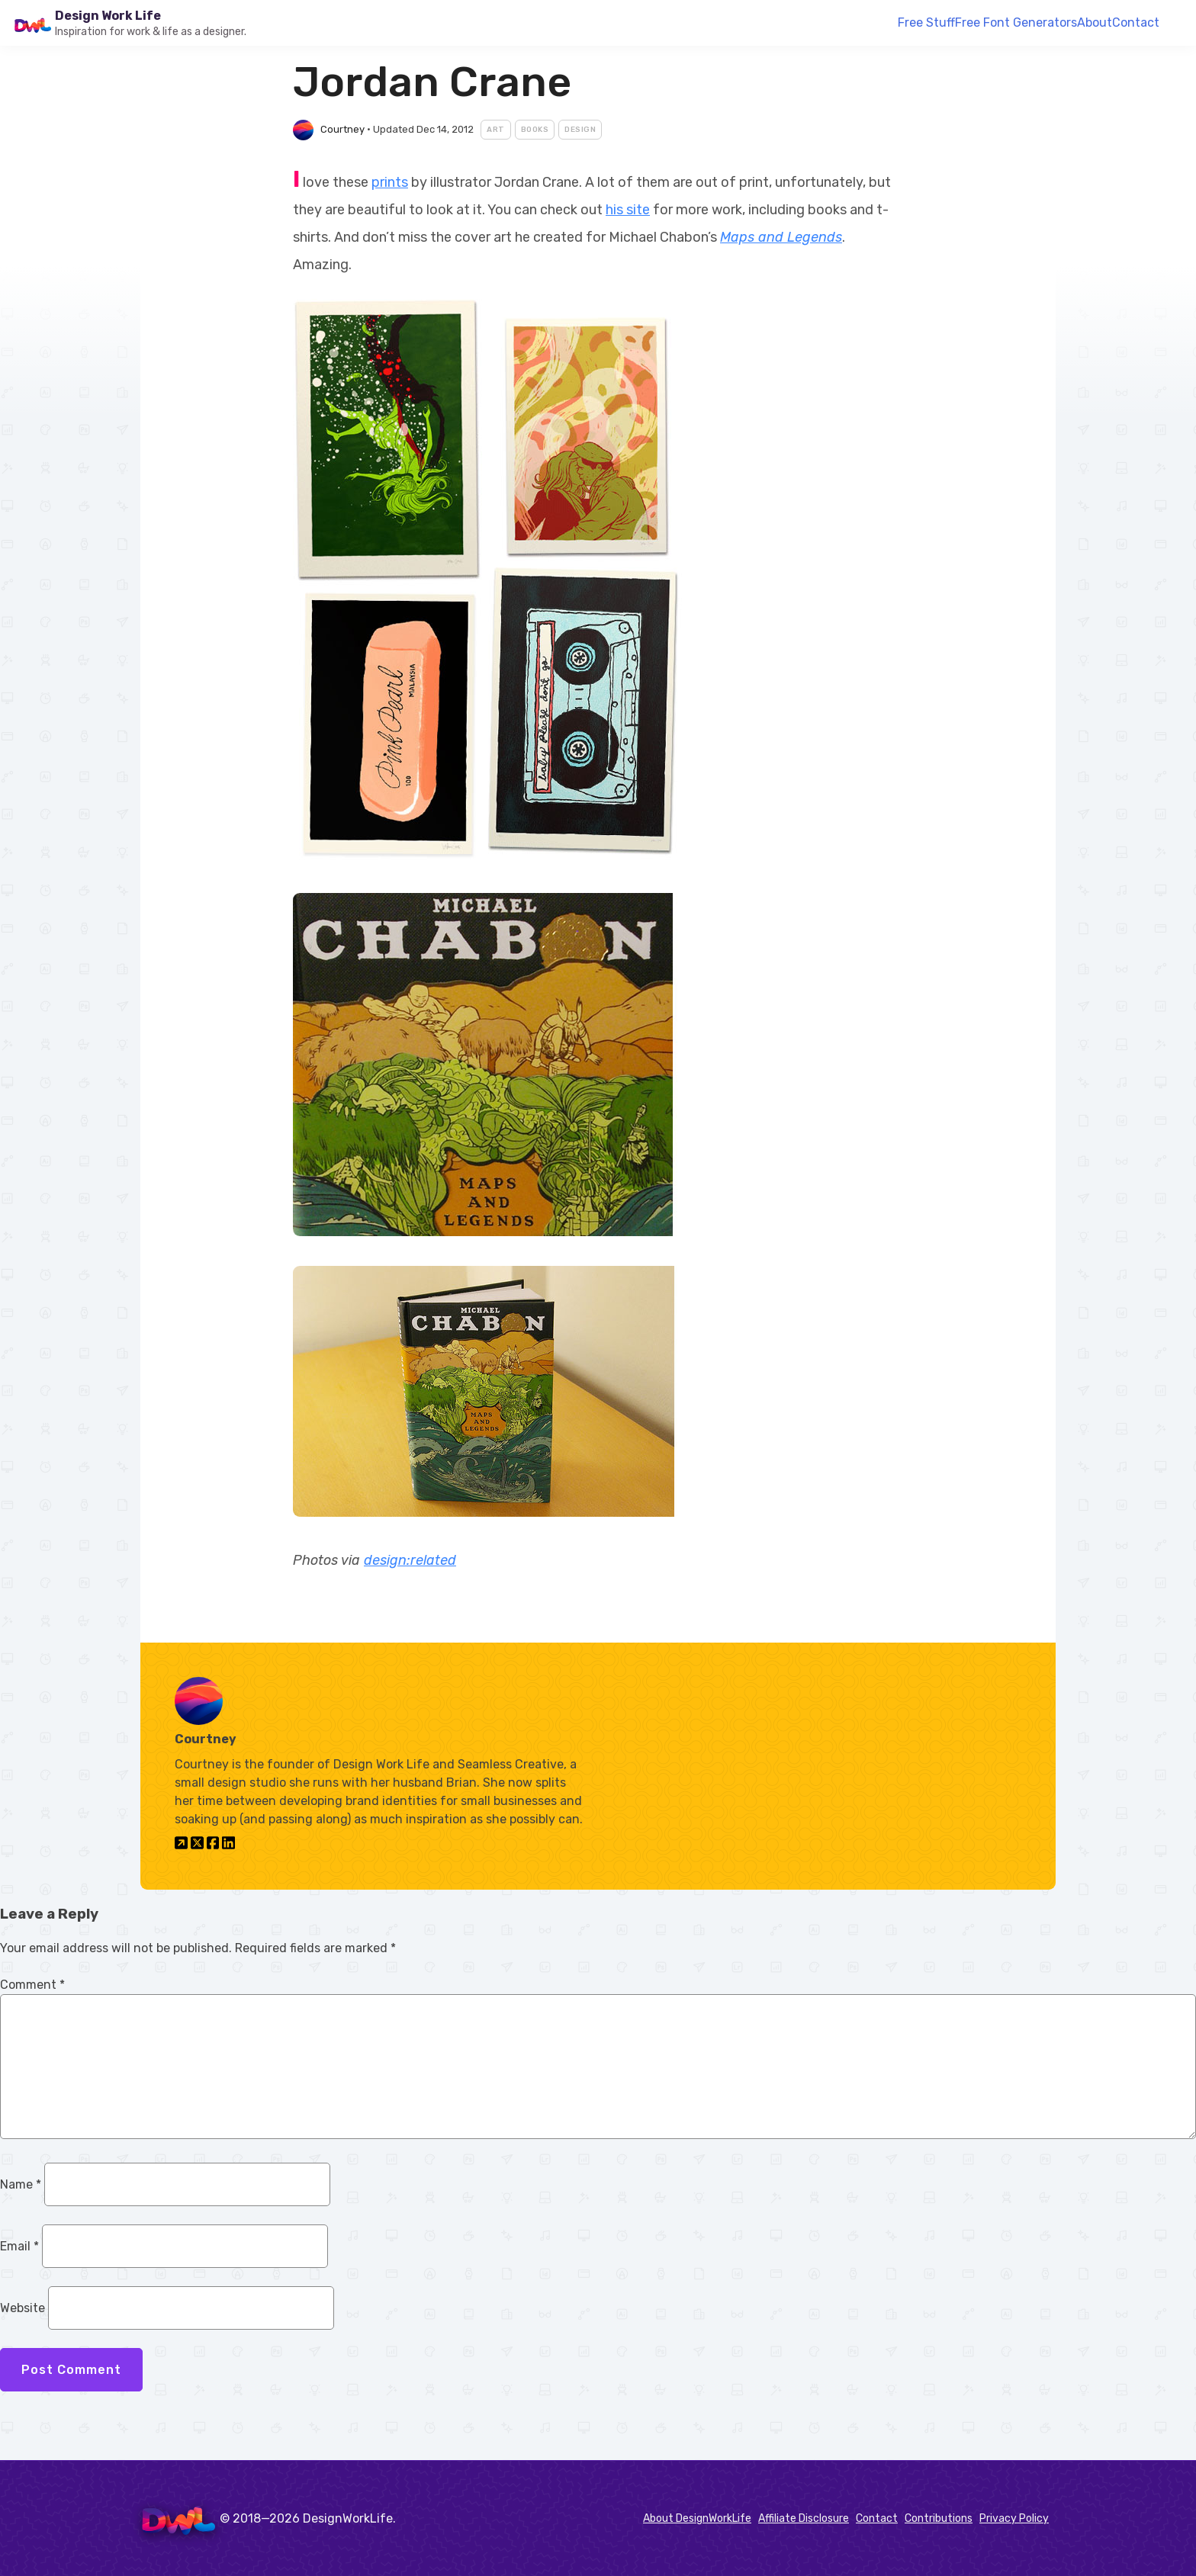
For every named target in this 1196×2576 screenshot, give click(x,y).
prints (389, 182)
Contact (1135, 22)
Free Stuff (926, 22)
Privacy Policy (1014, 2518)
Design (580, 129)
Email (19, 2246)
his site (628, 209)
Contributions (939, 2518)
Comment (32, 1984)
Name (20, 2184)
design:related (410, 1560)
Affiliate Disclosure (803, 2518)
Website (22, 2308)
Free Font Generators (1016, 22)
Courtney (342, 129)
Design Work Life (108, 15)
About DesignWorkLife (697, 2518)
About (1094, 22)
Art (496, 129)
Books (535, 129)
